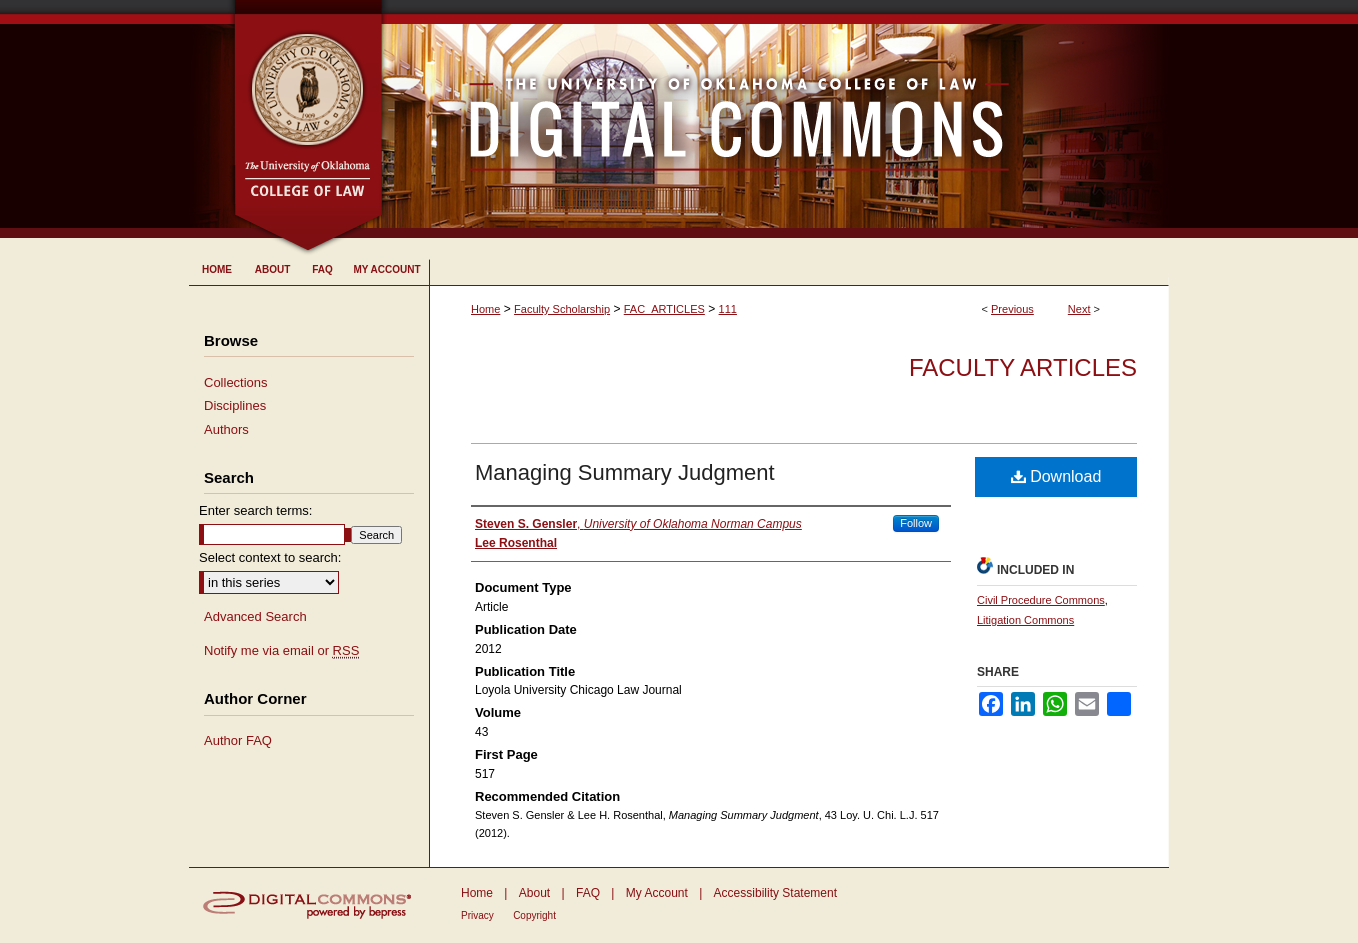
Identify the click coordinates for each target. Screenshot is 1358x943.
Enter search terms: (255, 510)
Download (1056, 476)
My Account (657, 893)
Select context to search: (270, 557)
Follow (916, 523)
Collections (236, 382)
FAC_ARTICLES (664, 309)
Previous (1012, 309)
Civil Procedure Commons (1041, 600)
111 (728, 309)
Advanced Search (255, 616)
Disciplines (235, 405)
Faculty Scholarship (562, 309)
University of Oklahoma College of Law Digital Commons (776, 119)
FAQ (588, 893)
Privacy (477, 915)
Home (485, 309)
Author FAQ (238, 740)
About (534, 893)
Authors (226, 429)
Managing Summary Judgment (625, 472)
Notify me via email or (281, 651)
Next (1079, 309)
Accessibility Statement (775, 893)
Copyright (534, 915)
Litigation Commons (1025, 620)
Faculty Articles (1023, 367)
